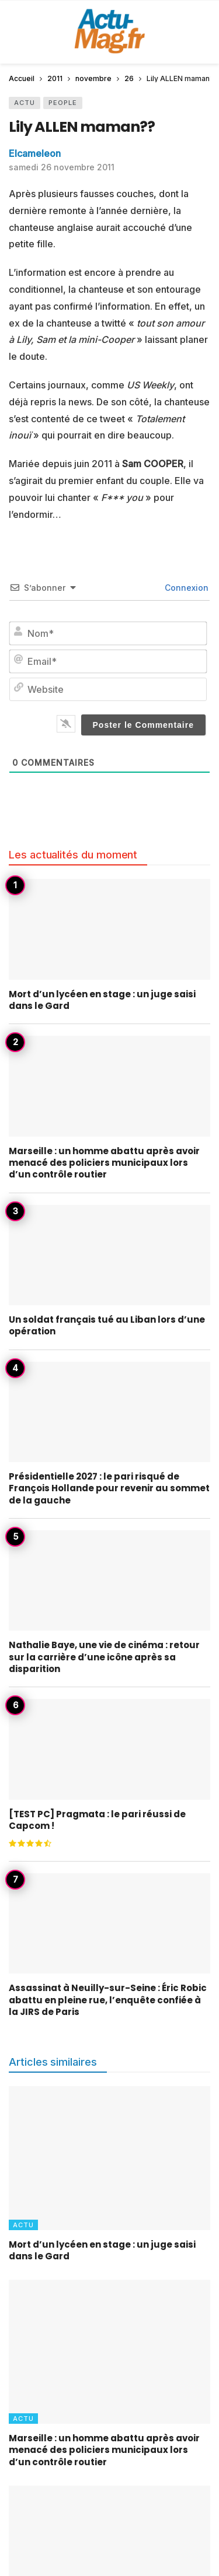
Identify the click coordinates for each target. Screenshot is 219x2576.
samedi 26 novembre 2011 (61, 167)
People (62, 103)
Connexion (185, 588)
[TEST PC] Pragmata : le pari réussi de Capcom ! (97, 1820)
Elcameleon (35, 153)
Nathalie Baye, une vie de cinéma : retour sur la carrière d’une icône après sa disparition (104, 1657)
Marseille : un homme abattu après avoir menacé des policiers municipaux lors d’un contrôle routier (104, 1163)
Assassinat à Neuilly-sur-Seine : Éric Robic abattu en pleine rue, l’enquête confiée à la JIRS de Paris (108, 2000)
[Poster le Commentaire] (143, 724)
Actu (24, 103)
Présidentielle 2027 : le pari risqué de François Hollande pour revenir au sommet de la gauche (109, 1488)
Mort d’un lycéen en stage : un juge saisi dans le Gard (102, 1000)
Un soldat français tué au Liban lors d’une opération (107, 1325)
